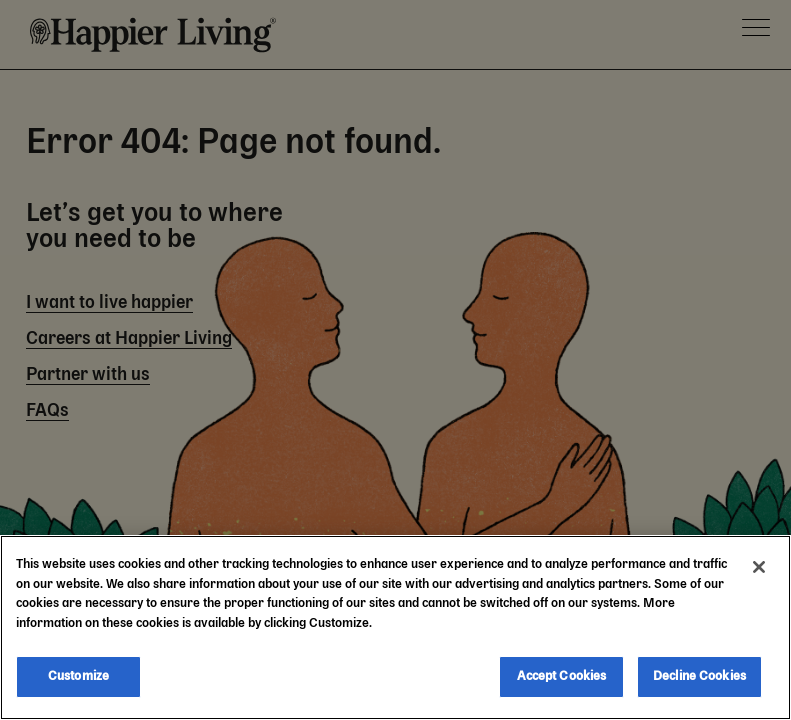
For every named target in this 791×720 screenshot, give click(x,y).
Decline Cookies (699, 676)
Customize (78, 676)
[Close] (759, 567)
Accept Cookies (562, 676)
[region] (395, 627)
